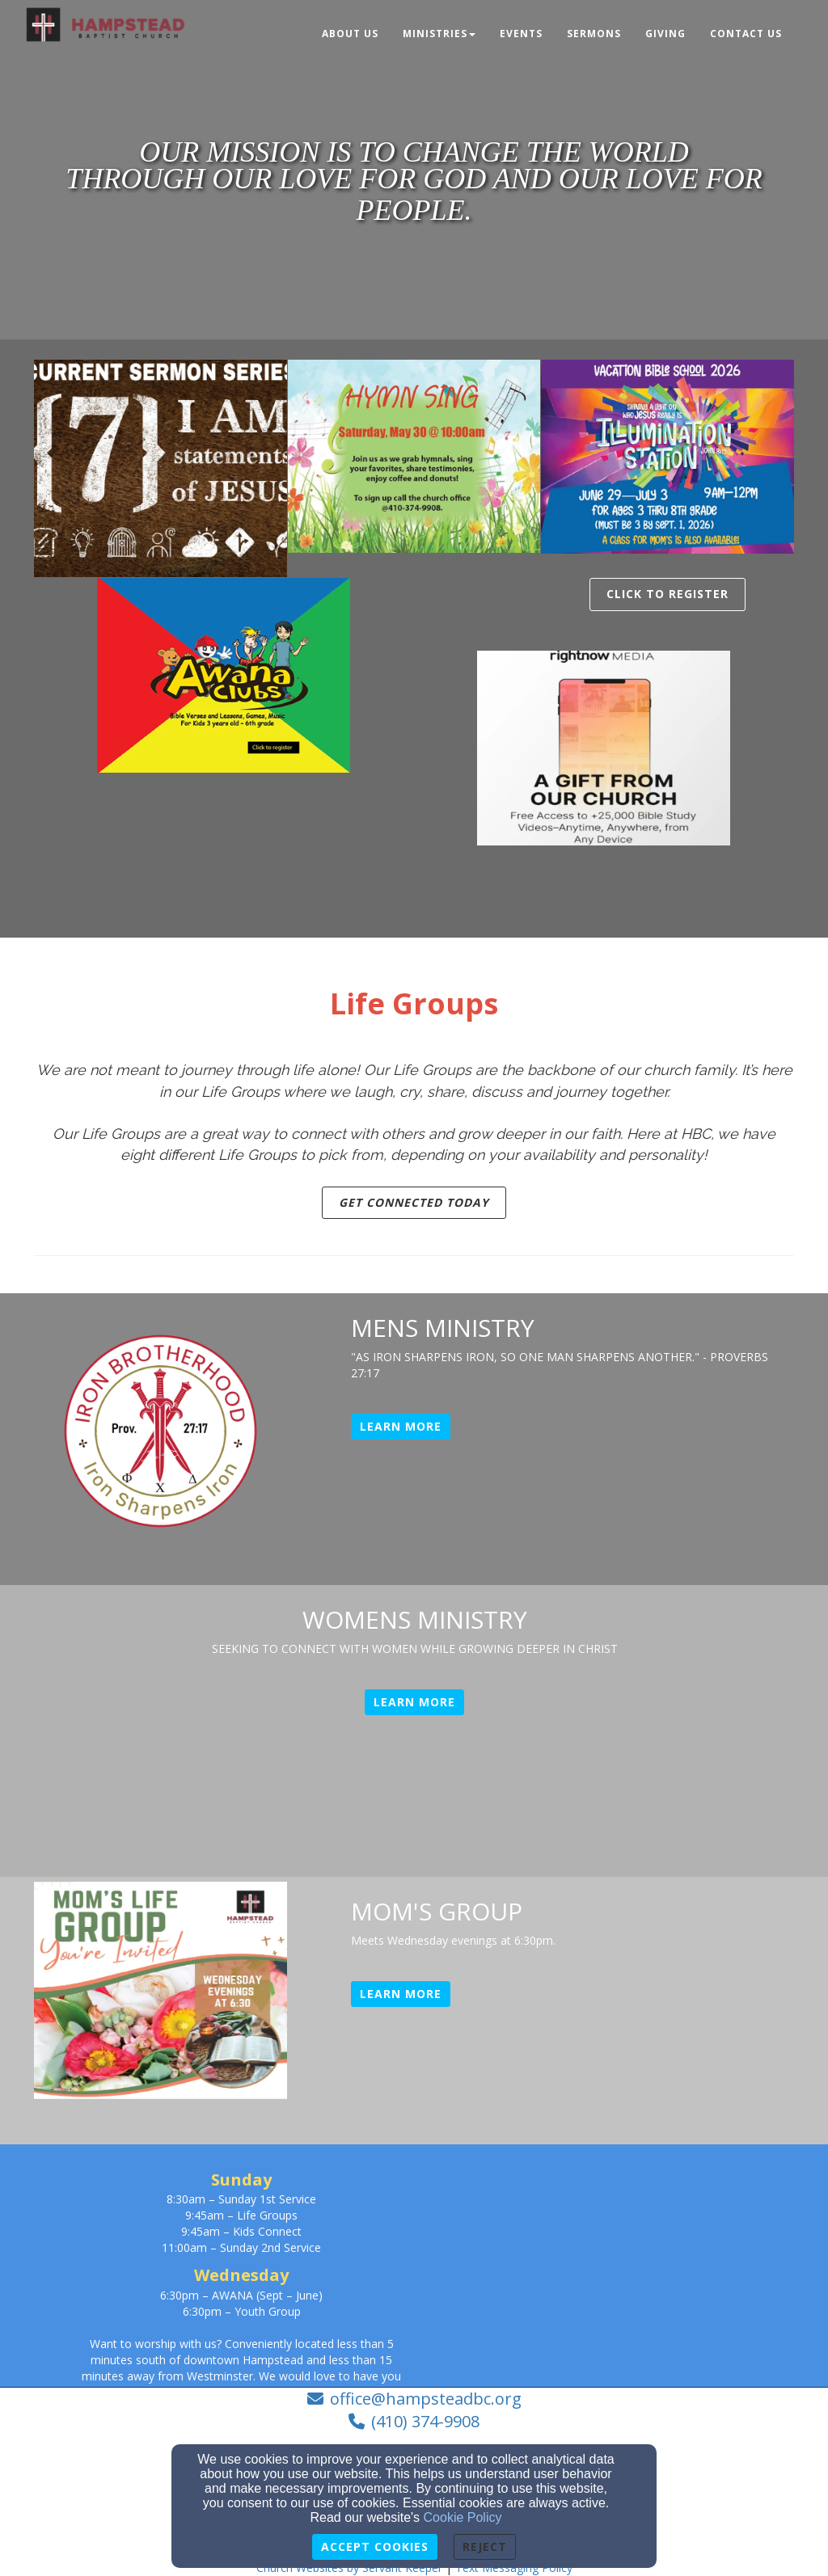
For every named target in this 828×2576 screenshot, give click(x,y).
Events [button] (521, 33)
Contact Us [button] (746, 33)
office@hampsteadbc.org (426, 2398)
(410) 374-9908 (425, 2421)
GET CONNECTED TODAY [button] (414, 1202)
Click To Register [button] (667, 593)
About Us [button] (350, 33)
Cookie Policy (463, 2517)
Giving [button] (665, 33)
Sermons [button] (594, 33)
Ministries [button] (439, 33)
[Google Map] (655, 2265)
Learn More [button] (400, 1426)
